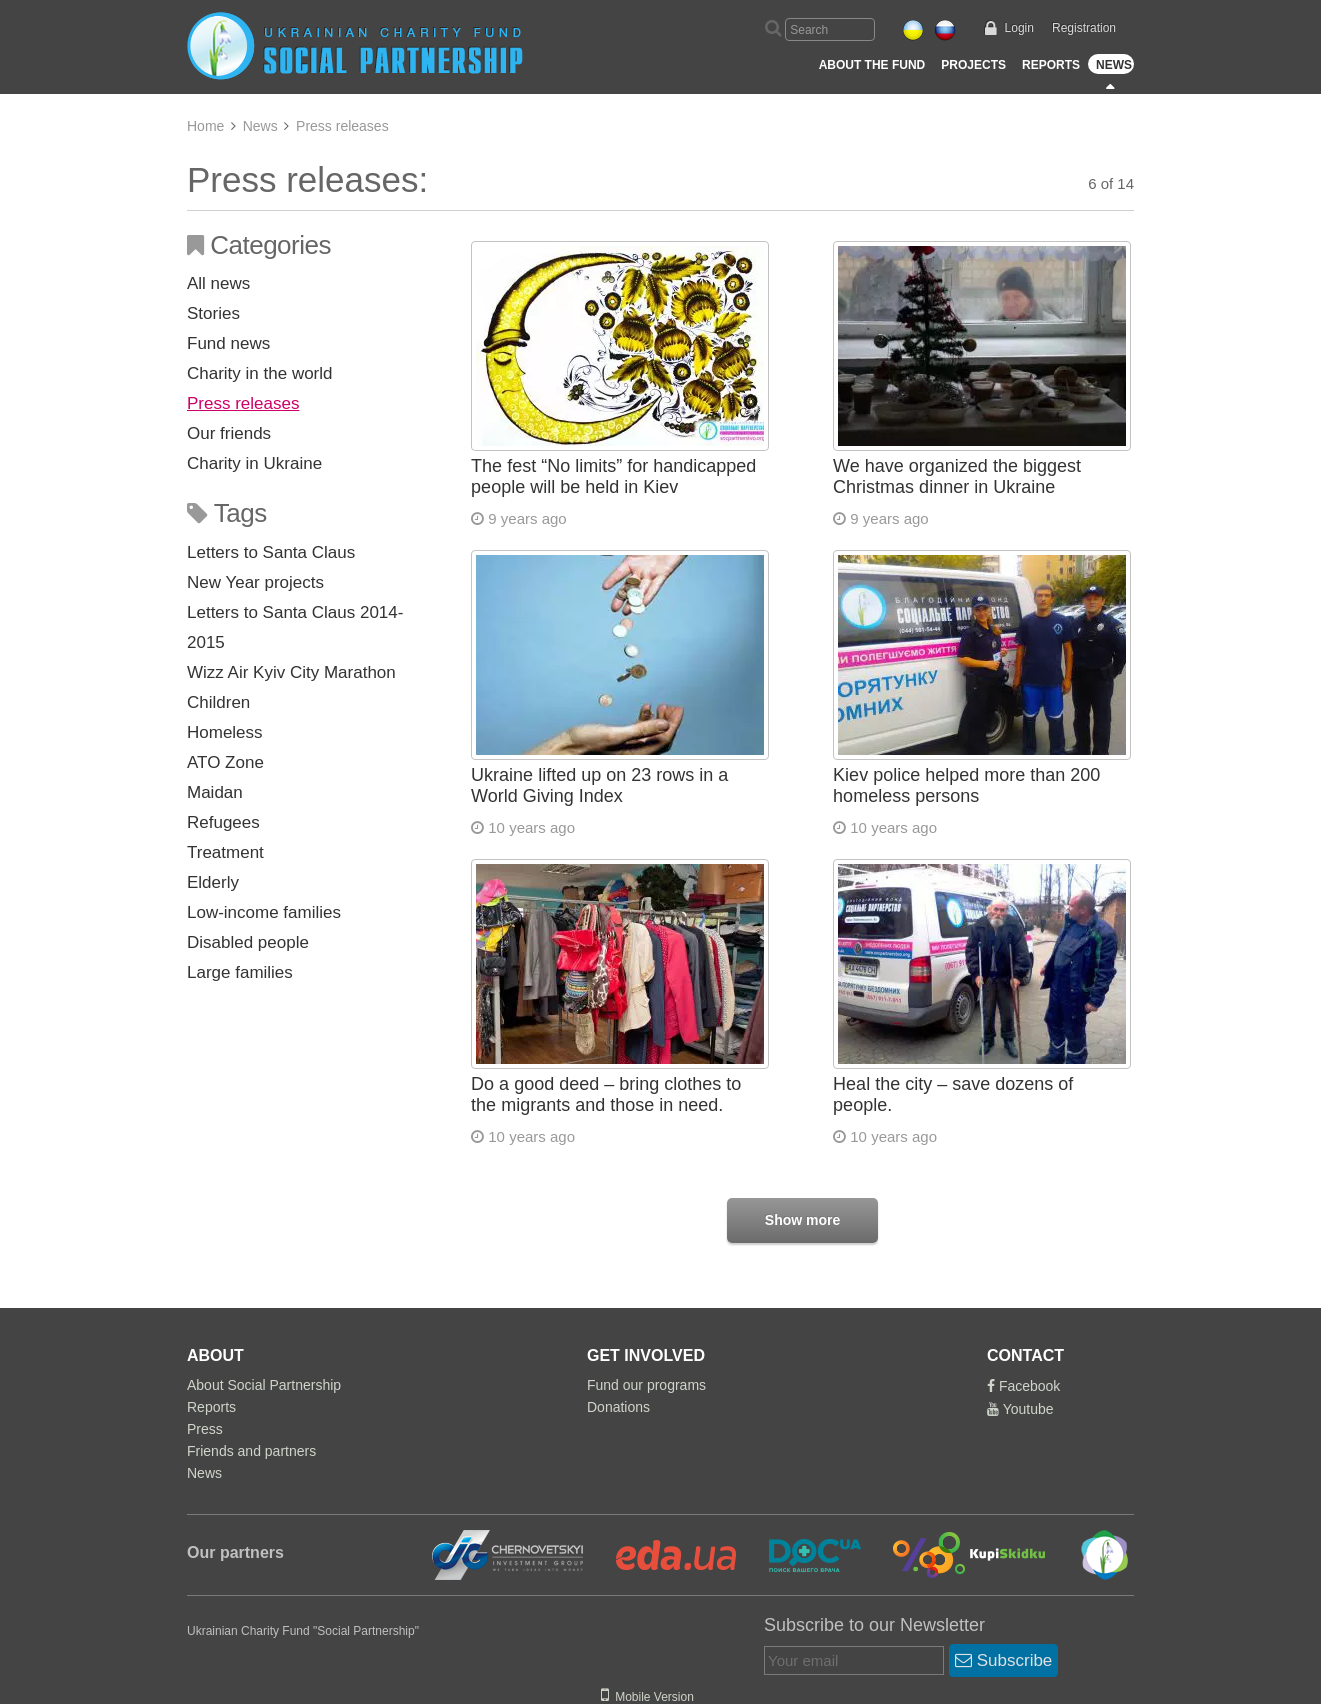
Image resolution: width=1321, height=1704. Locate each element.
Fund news (228, 343)
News (1114, 65)
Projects (973, 65)
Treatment (225, 852)
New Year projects (255, 582)
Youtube (1020, 1409)
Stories (213, 313)
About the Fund (872, 65)
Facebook (1023, 1386)
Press (205, 1429)
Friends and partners (251, 1451)
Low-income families (264, 912)
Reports (1051, 65)
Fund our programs (646, 1385)
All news (218, 283)
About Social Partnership (264, 1385)
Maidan (215, 792)
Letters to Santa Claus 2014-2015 (295, 627)
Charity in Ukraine (254, 463)
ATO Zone (225, 762)
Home (205, 126)
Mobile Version (647, 1697)
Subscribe (1003, 1660)
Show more (802, 1220)
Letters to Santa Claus (271, 552)
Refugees (223, 822)
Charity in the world (260, 373)
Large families (240, 972)
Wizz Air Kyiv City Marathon (291, 672)
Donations (618, 1407)
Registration (1084, 28)
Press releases (243, 403)
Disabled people (248, 942)
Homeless (225, 732)
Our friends (229, 433)
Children (218, 702)
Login (1019, 28)
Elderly (213, 882)
